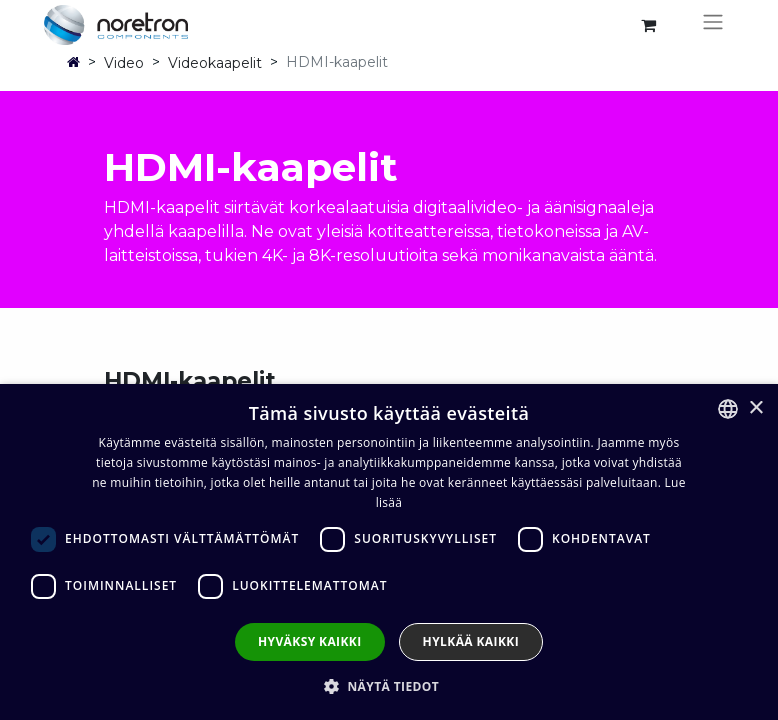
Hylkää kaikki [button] (471, 641)
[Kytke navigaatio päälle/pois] (713, 25)
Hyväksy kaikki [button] (310, 641)
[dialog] (389, 552)
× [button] (755, 408)
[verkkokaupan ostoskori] (648, 25)
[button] (389, 686)
